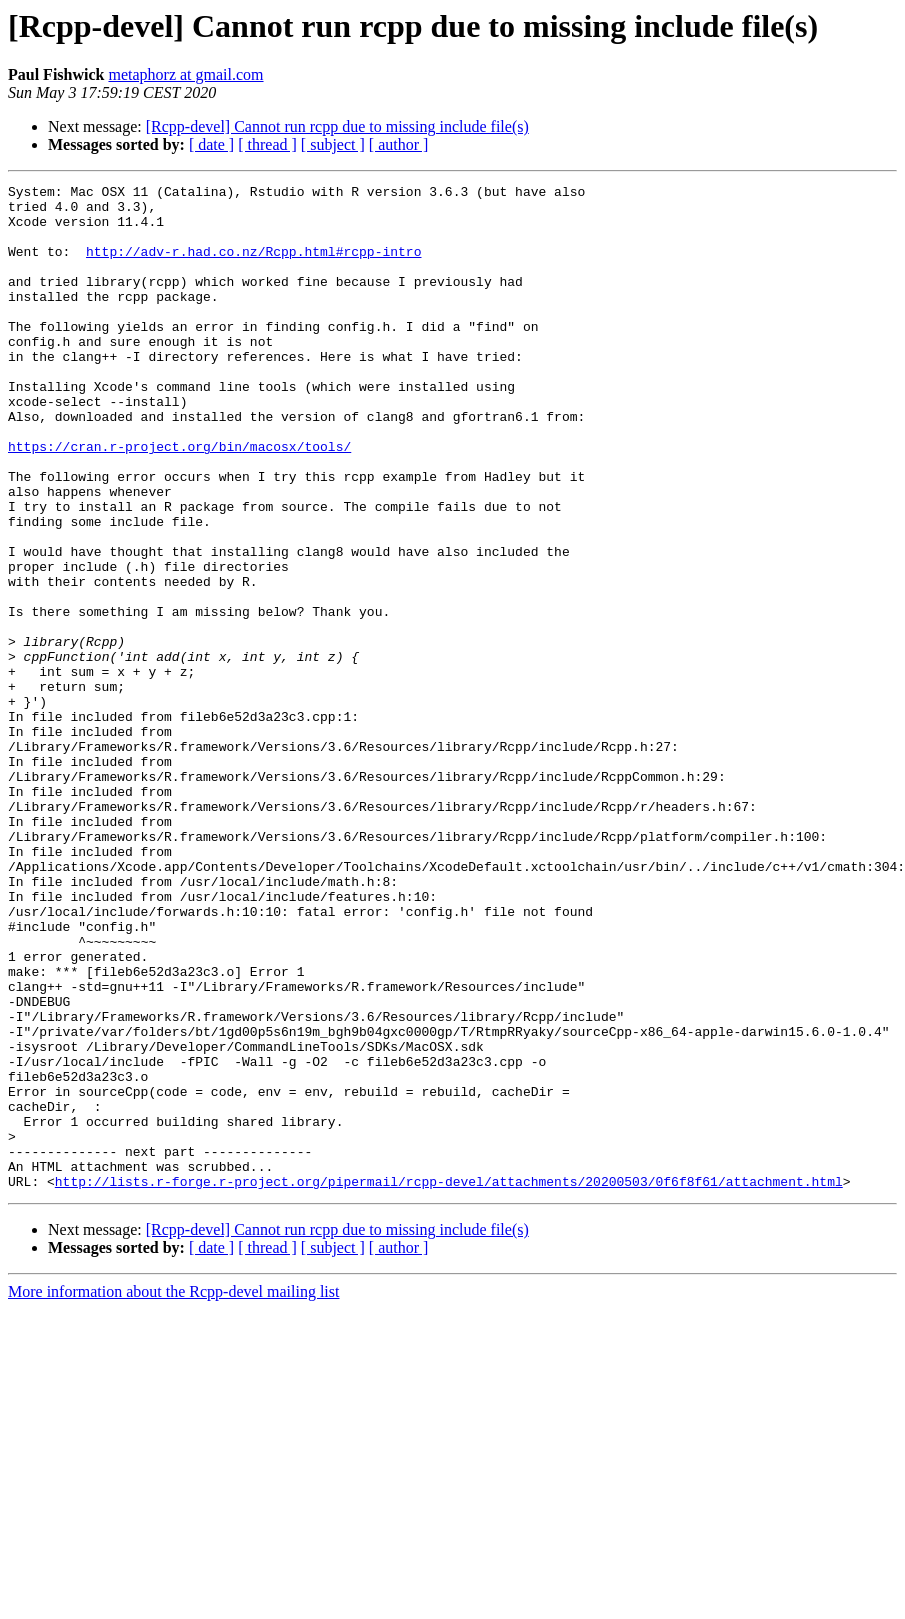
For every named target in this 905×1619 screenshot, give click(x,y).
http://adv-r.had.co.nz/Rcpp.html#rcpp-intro (253, 266)
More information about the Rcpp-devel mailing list (173, 1492)
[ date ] (211, 144)
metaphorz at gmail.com (185, 74)
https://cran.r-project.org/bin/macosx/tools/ (179, 500)
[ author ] (399, 144)
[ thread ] (267, 144)
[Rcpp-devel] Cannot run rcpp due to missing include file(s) (337, 126)
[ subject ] (333, 144)
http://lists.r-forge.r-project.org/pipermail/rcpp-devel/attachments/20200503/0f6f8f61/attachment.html (449, 1382)
